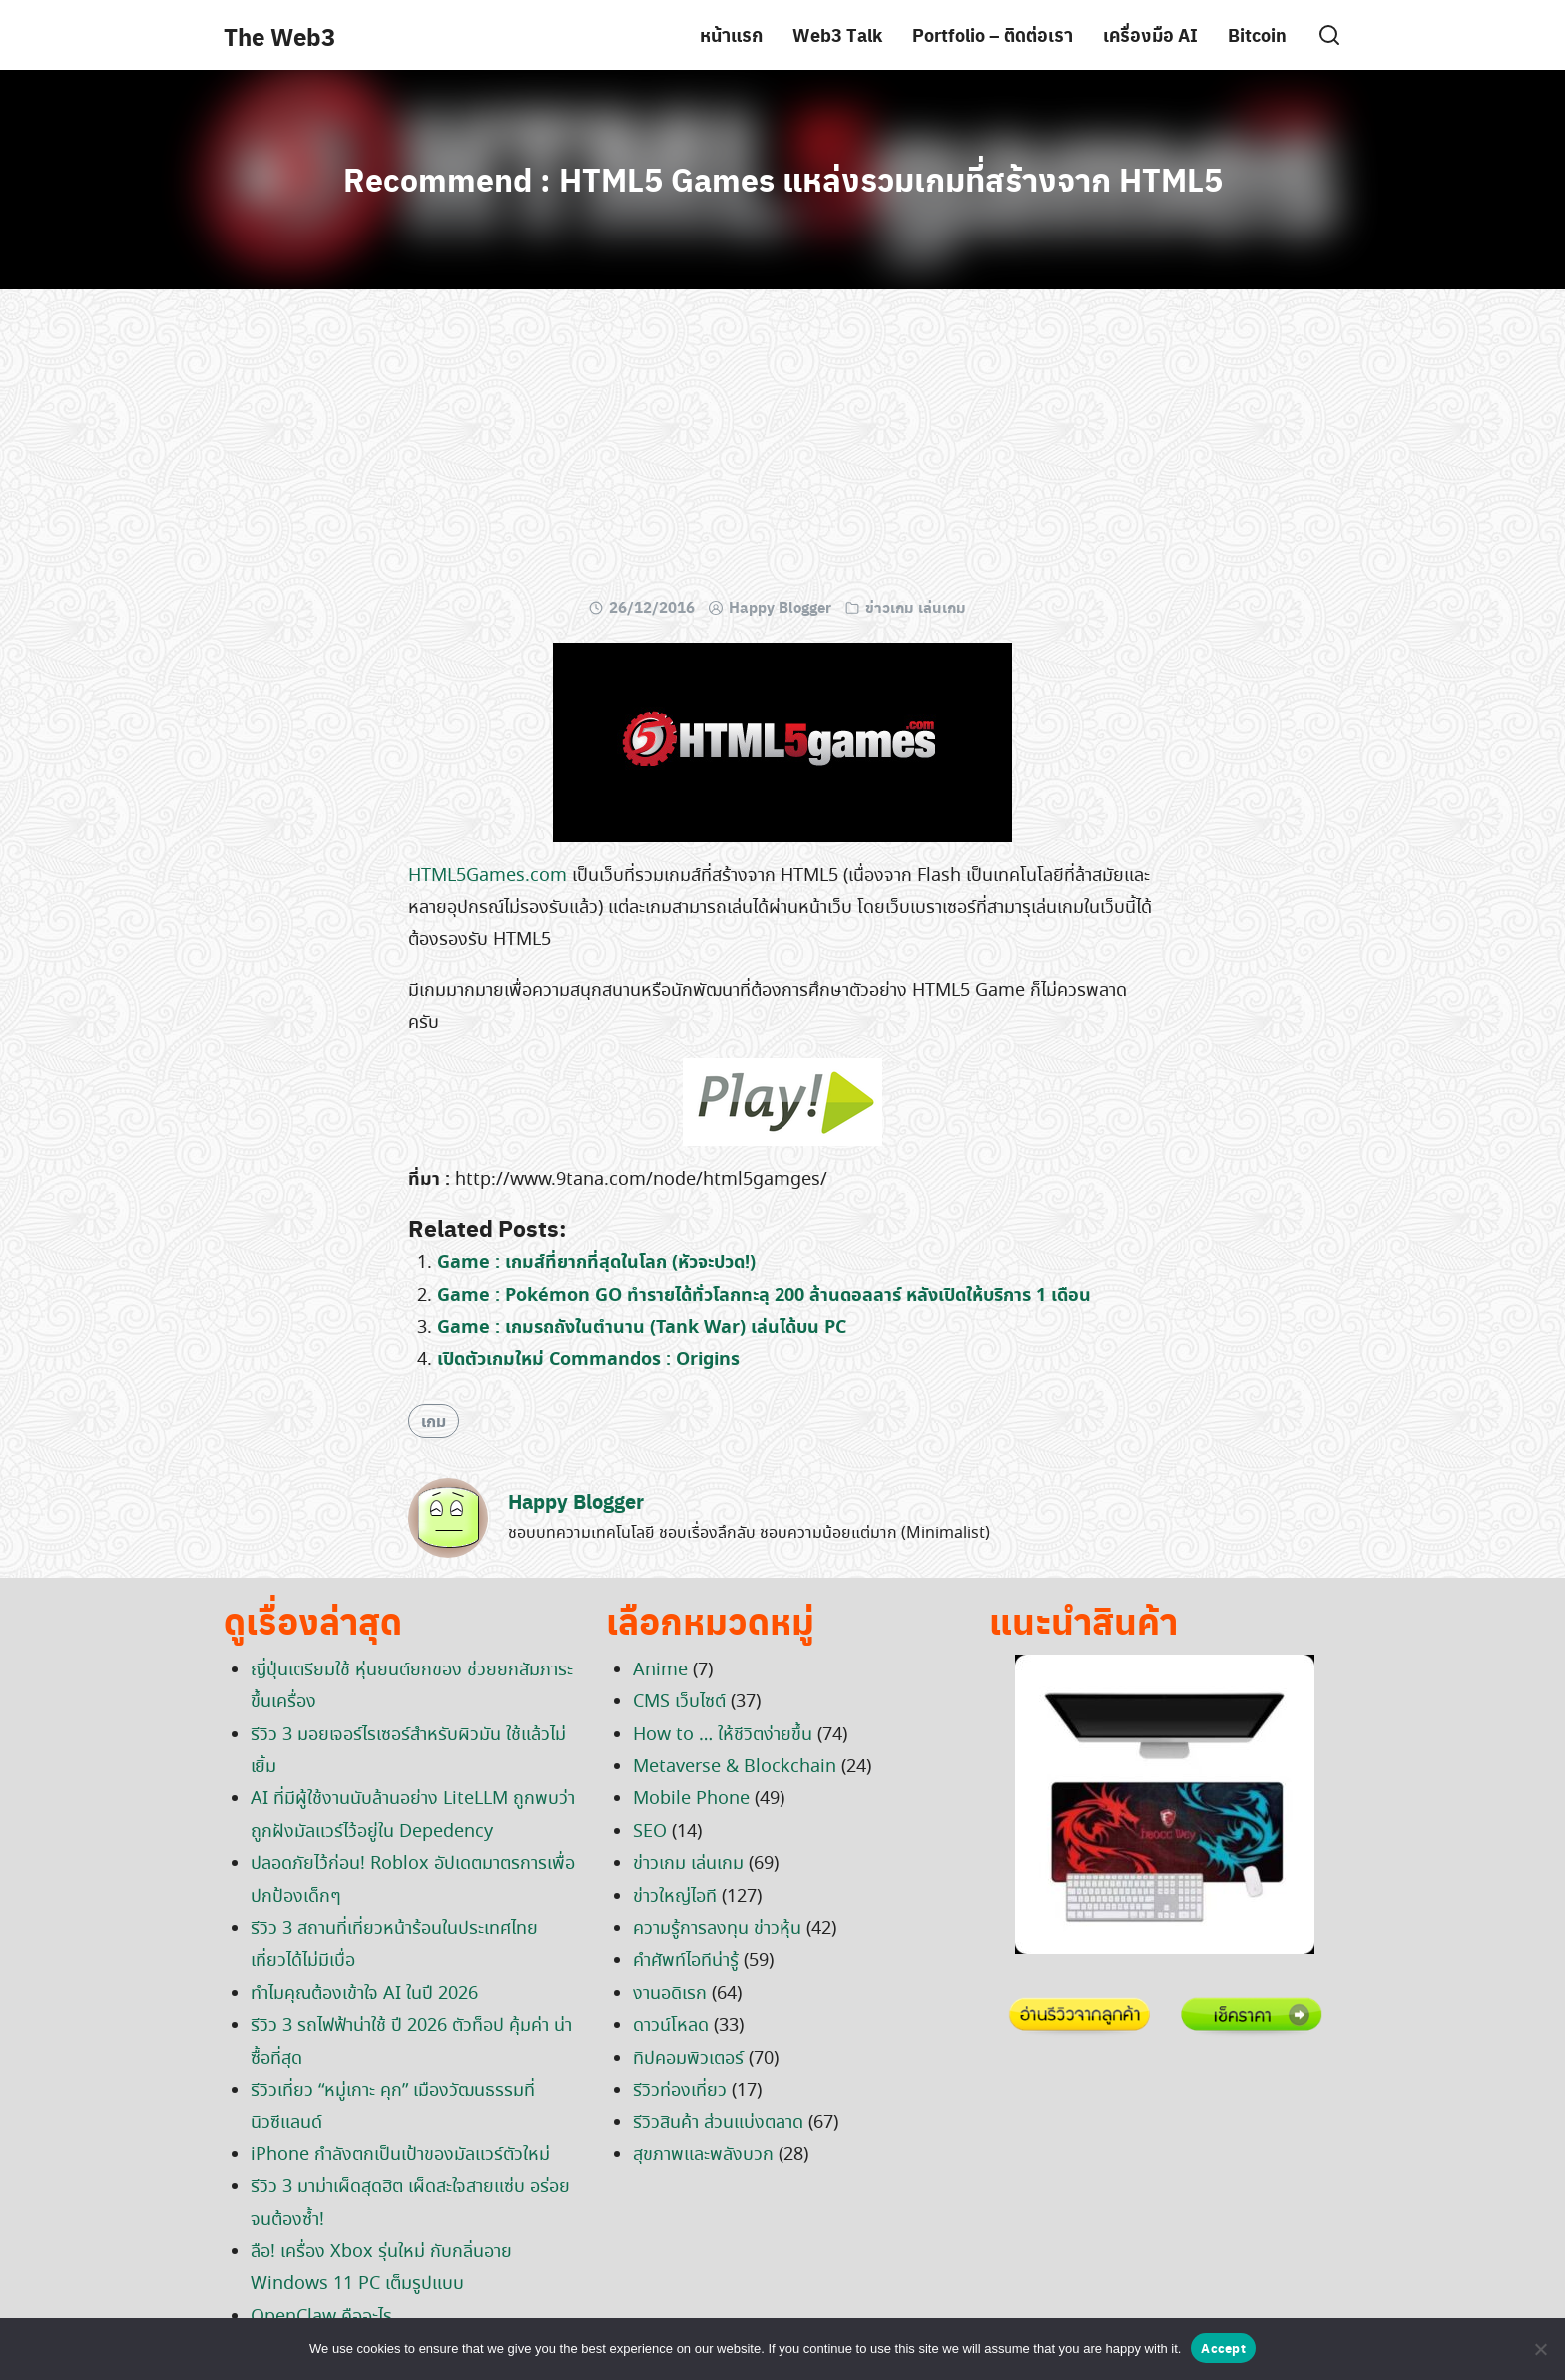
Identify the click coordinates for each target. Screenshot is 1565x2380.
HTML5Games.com (487, 876)
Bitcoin (1257, 34)
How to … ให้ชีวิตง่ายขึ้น (722, 1735)
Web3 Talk (837, 34)
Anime (660, 1670)
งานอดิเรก (670, 1994)
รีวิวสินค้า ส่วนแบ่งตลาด (718, 2123)
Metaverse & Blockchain (734, 1767)
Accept (1223, 2347)
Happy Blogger (780, 607)
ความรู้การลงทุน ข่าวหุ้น (717, 1929)
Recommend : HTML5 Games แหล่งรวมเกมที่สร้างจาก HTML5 (783, 179)
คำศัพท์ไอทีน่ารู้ (686, 1961)
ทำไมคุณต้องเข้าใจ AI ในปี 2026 (364, 1994)
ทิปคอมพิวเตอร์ (688, 2059)
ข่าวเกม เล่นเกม (915, 607)
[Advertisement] (782, 449)
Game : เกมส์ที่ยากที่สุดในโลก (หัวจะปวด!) (596, 1262)
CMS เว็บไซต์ (679, 1702)
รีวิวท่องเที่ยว (680, 2091)
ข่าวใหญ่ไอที (675, 1897)
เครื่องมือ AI (1150, 34)
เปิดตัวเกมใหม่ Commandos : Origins (588, 1359)
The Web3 (279, 36)
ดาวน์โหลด (671, 2026)
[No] (1540, 2349)
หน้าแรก (731, 34)
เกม (433, 1420)
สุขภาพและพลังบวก (703, 2155)
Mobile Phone (691, 1799)
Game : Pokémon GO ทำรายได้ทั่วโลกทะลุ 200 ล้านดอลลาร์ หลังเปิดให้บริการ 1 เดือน (764, 1295)
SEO (650, 1832)
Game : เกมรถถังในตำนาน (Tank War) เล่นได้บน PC (641, 1327)
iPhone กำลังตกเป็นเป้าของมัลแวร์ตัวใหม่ (400, 2155)
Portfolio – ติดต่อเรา (992, 34)
